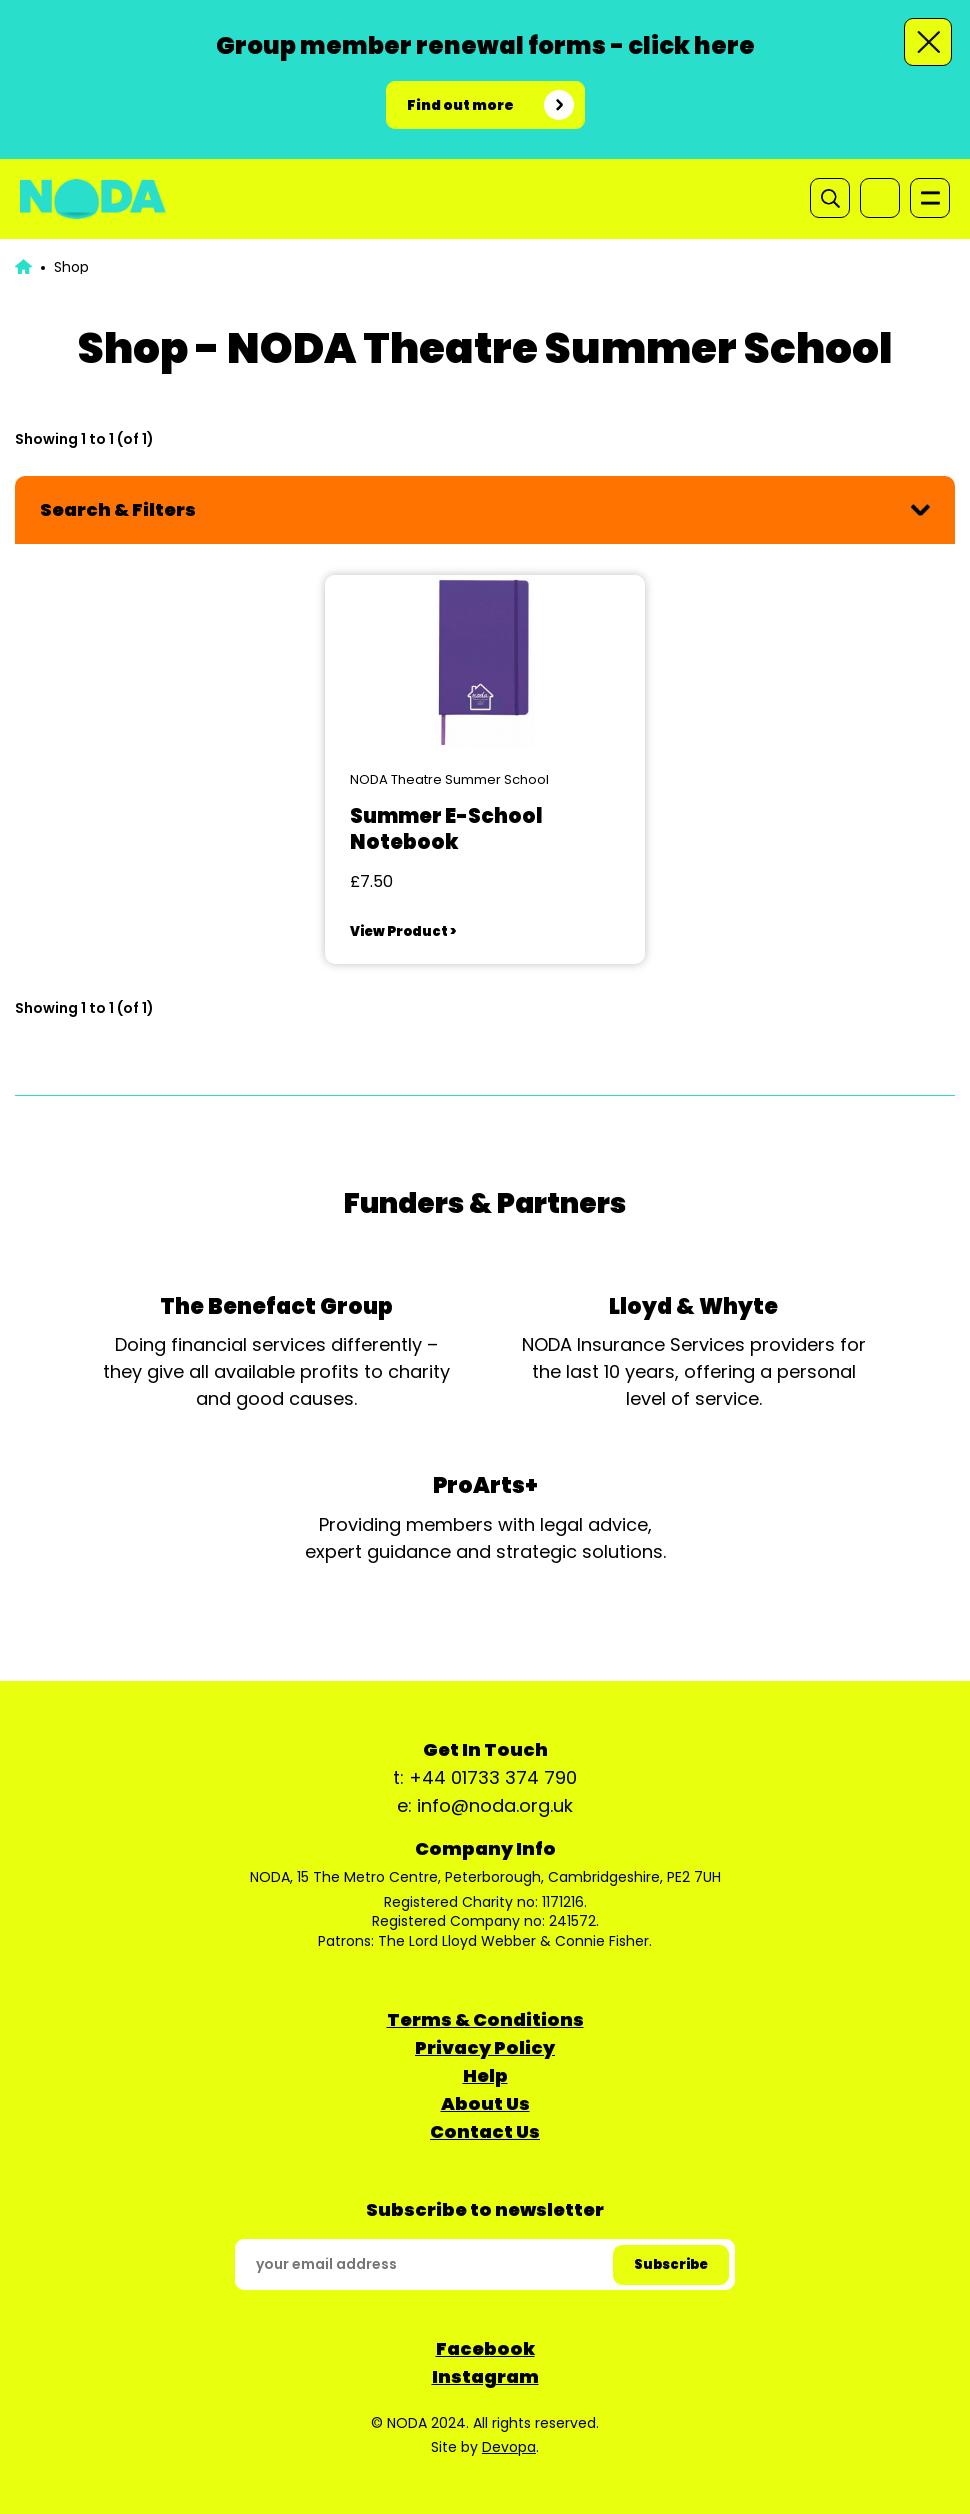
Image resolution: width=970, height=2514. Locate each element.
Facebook (485, 2348)
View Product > (403, 931)
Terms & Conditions (485, 2019)
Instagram (485, 2376)
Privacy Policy (485, 2047)
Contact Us (485, 2131)
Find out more (460, 105)
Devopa (509, 2447)
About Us (485, 2103)
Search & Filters (118, 509)
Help (485, 2075)
